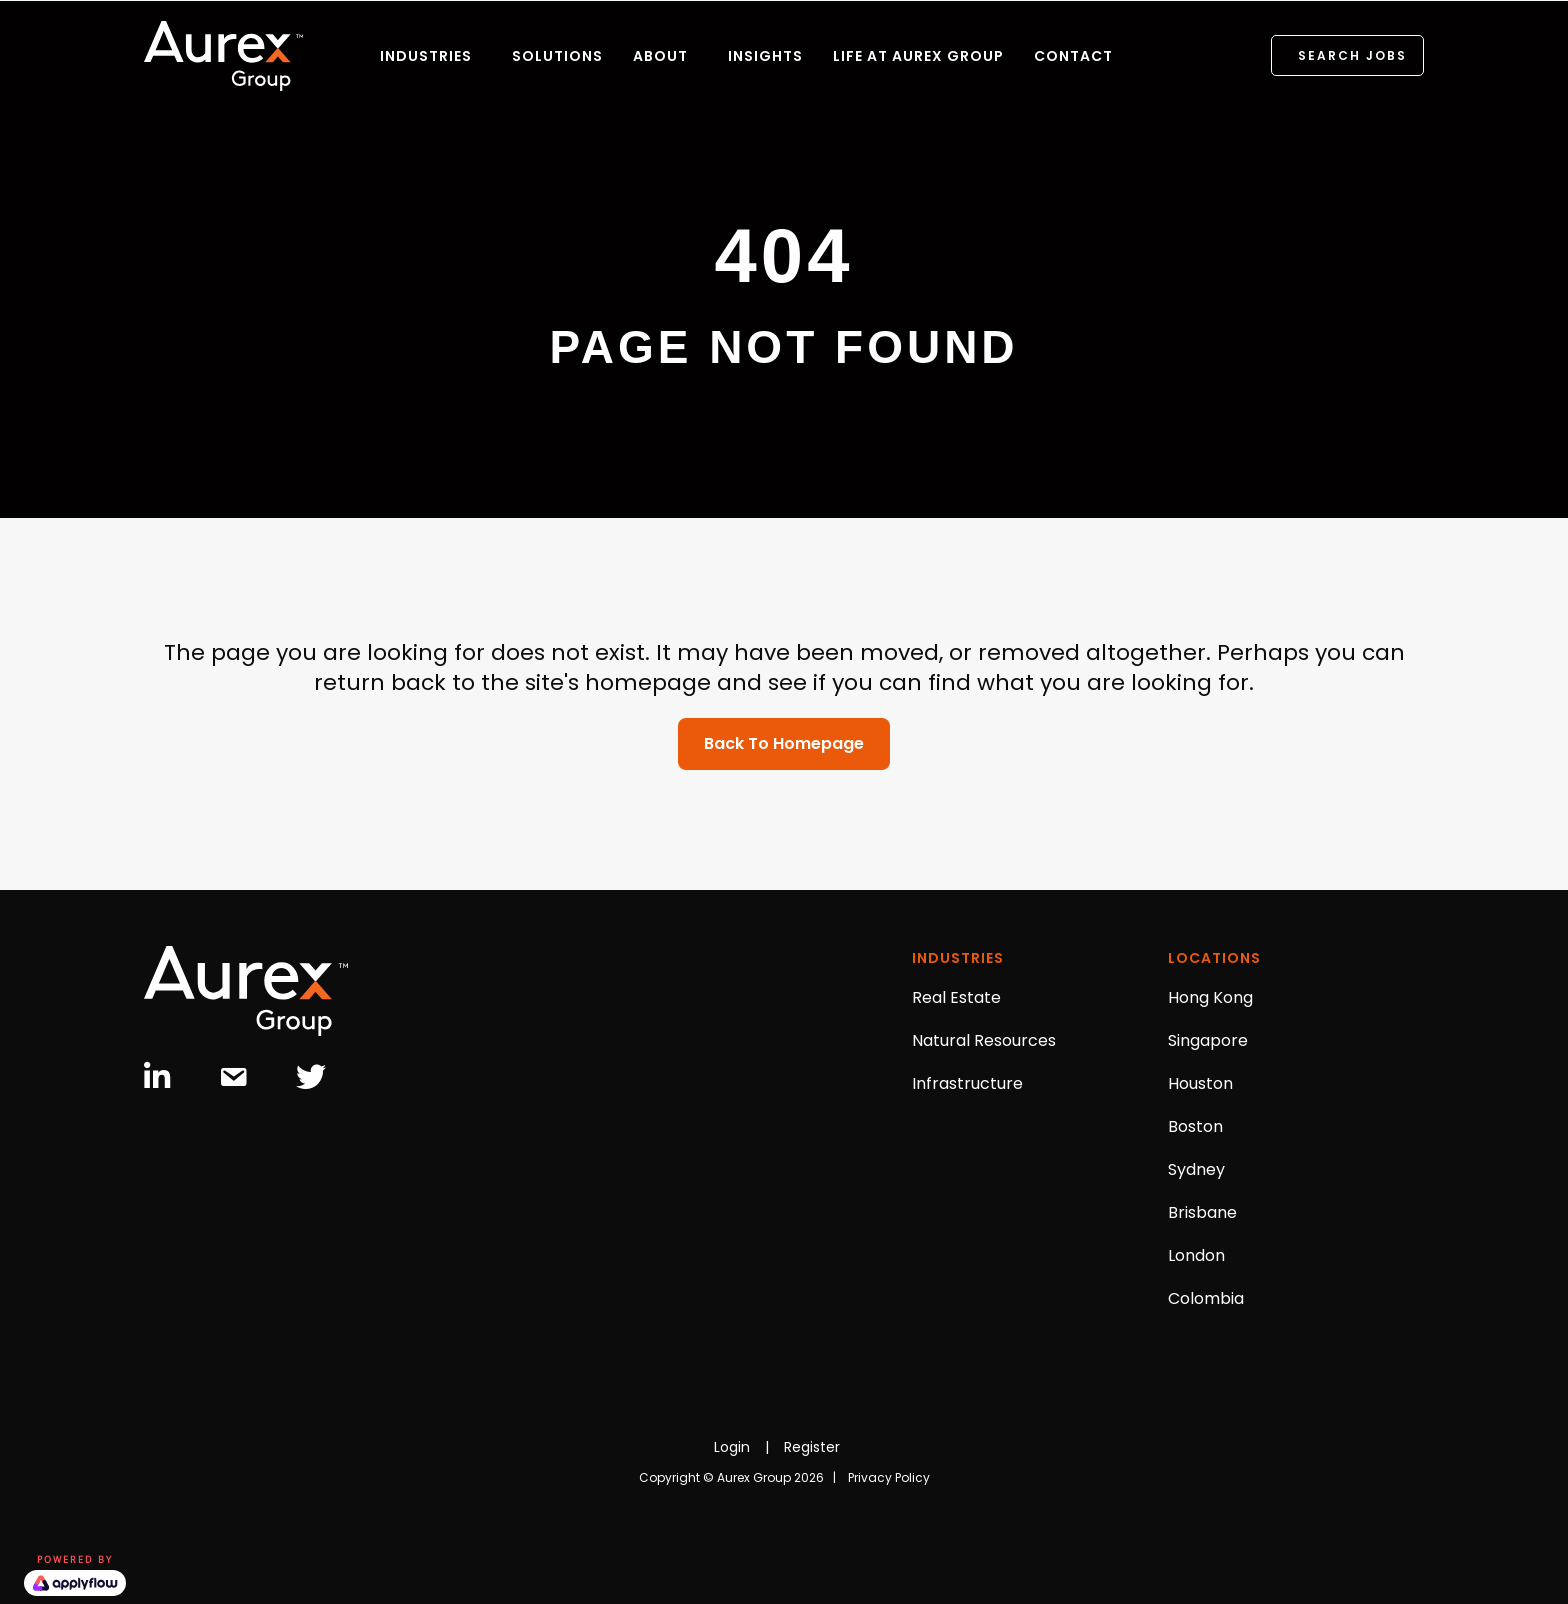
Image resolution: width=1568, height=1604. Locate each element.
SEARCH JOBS (1352, 55)
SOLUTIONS (557, 56)
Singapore (1208, 1040)
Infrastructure (967, 1083)
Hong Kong (1210, 997)
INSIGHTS (765, 56)
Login (732, 1447)
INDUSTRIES (426, 56)
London (1196, 1255)
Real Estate (956, 997)
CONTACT (1073, 56)
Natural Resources (984, 1040)
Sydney (1196, 1169)
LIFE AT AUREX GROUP (918, 56)
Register (812, 1447)
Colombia (1206, 1298)
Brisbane (1202, 1212)
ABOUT (660, 56)
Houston (1200, 1083)
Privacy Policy (889, 1477)
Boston (1195, 1126)
